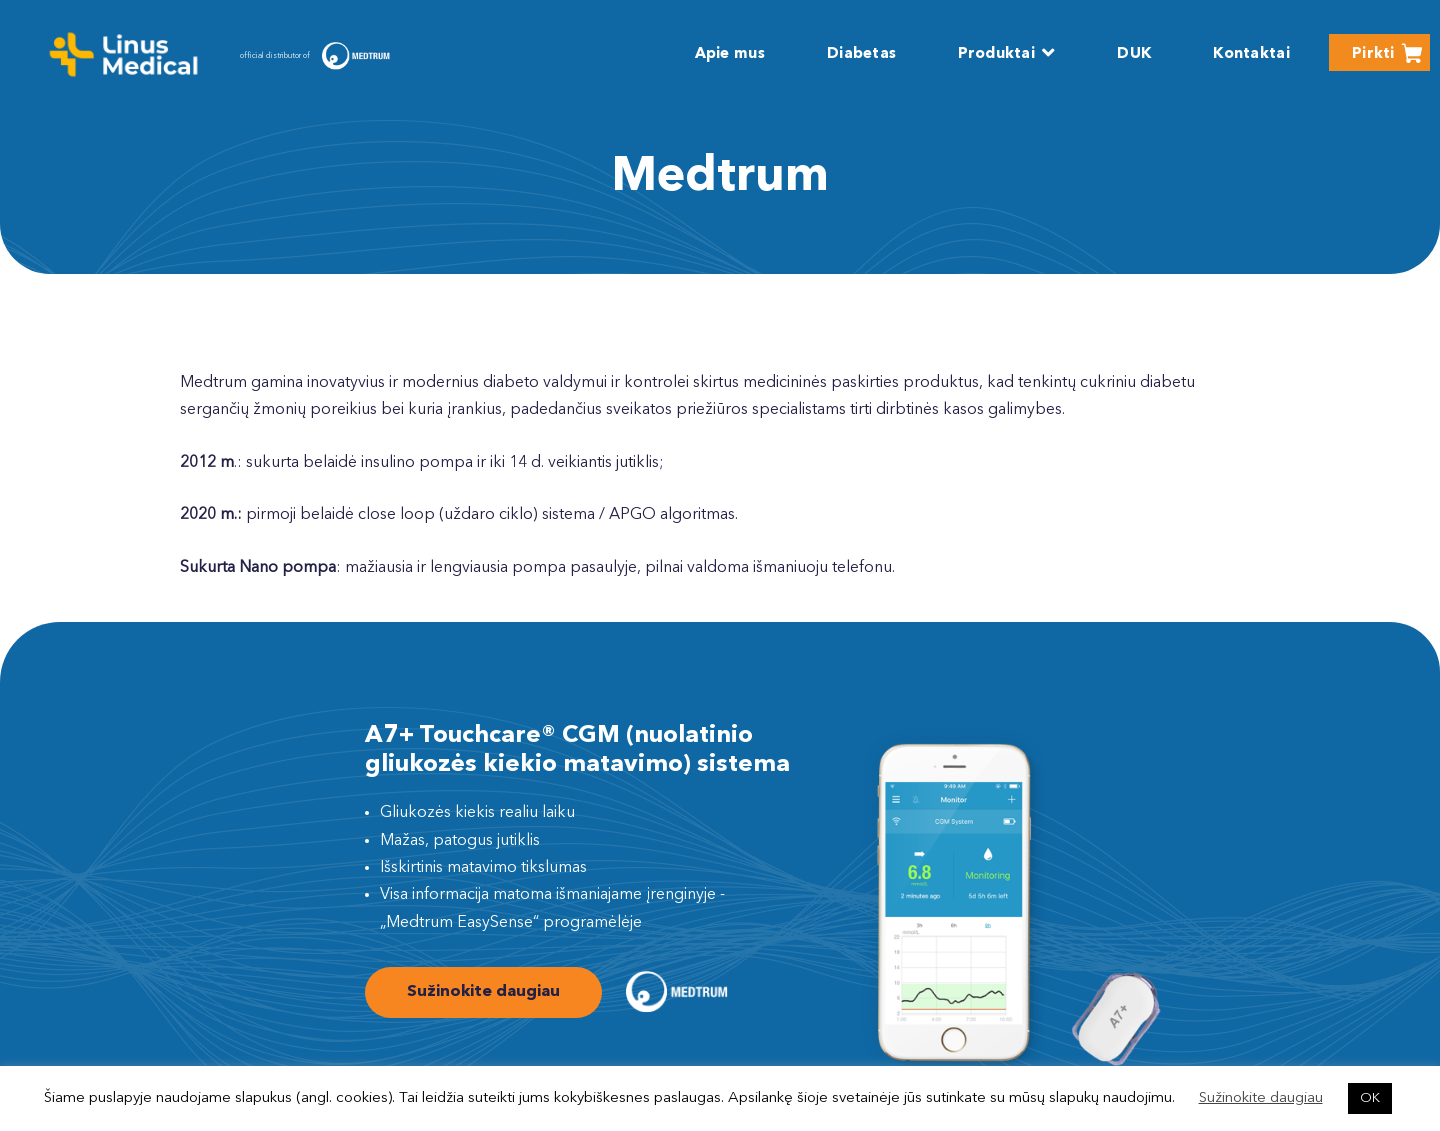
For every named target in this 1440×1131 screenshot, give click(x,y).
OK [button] (1370, 1098)
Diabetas (861, 54)
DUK (1134, 54)
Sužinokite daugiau (483, 992)
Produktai (996, 54)
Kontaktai (1251, 54)
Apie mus (730, 54)
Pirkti (1373, 54)
